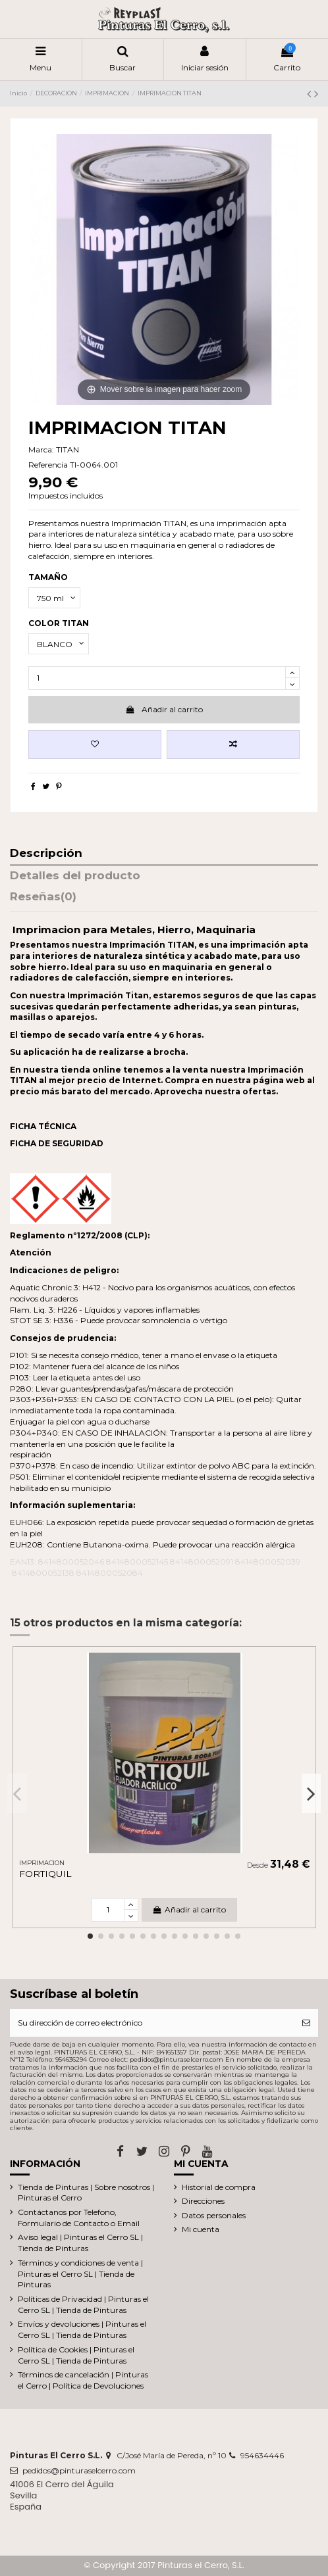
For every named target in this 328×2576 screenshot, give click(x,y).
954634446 (262, 2455)
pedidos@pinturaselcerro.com (79, 2470)
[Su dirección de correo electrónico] (152, 2023)
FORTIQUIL (45, 1873)
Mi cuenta (200, 2229)
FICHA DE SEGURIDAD (56, 1143)
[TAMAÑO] (54, 597)
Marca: (41, 449)
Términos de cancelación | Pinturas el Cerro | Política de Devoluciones (83, 2380)
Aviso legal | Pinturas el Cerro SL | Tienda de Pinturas (80, 2242)
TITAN (67, 449)
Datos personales (214, 2215)
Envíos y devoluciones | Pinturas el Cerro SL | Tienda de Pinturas (82, 2329)
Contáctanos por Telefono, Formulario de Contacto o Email (79, 2217)
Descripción (46, 854)
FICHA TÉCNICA (43, 1126)
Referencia (48, 465)
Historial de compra (219, 2187)
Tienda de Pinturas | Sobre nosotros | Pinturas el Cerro (86, 2192)
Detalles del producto (75, 876)
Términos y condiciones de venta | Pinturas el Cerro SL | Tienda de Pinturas (80, 2274)
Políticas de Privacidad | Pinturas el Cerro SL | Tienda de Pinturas (83, 2304)
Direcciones (203, 2201)
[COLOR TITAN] (58, 643)
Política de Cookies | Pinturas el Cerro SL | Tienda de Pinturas (76, 2355)
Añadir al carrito (163, 709)
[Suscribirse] (306, 2023)
